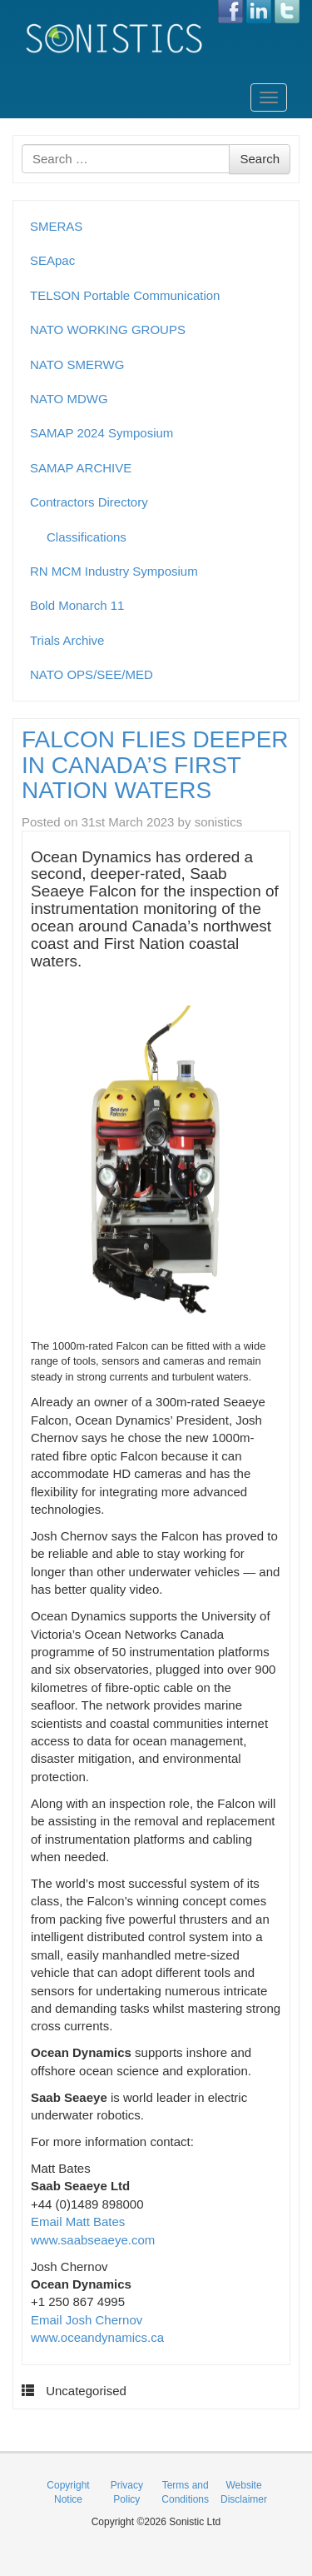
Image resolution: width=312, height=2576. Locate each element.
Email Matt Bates (78, 2221)
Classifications (86, 537)
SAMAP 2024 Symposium (101, 433)
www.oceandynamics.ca (97, 2337)
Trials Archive (67, 640)
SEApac (52, 260)
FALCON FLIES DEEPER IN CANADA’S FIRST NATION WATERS (155, 765)
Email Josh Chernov (86, 2320)
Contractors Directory (89, 502)
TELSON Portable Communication (125, 295)
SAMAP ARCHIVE (80, 468)
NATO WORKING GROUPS (108, 329)
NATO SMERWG (77, 364)
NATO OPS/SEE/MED (91, 674)
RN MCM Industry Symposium (114, 571)
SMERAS (56, 226)
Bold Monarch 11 (77, 605)
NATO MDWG (69, 399)
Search (260, 159)
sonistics (219, 822)
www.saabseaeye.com (93, 2240)
